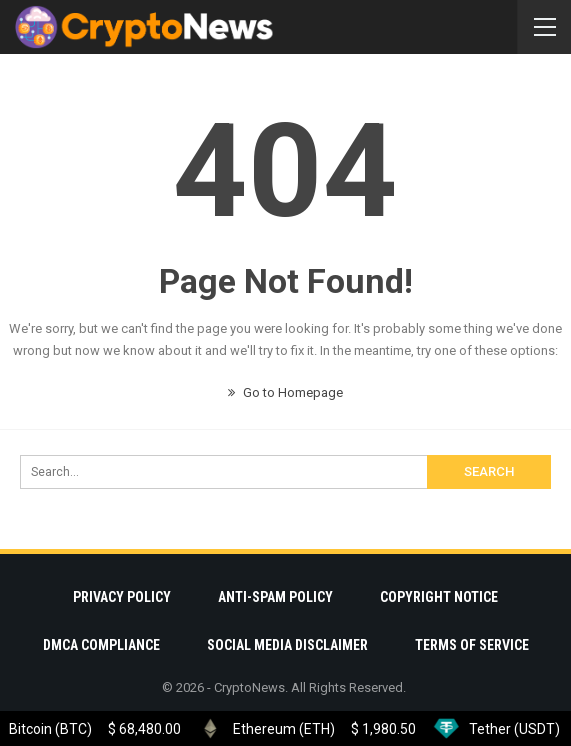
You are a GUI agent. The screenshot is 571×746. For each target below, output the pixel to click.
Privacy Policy (122, 597)
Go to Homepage (285, 392)
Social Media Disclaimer (287, 645)
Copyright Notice (439, 597)
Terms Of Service (472, 645)
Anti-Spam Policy (275, 597)
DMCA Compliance (101, 645)
